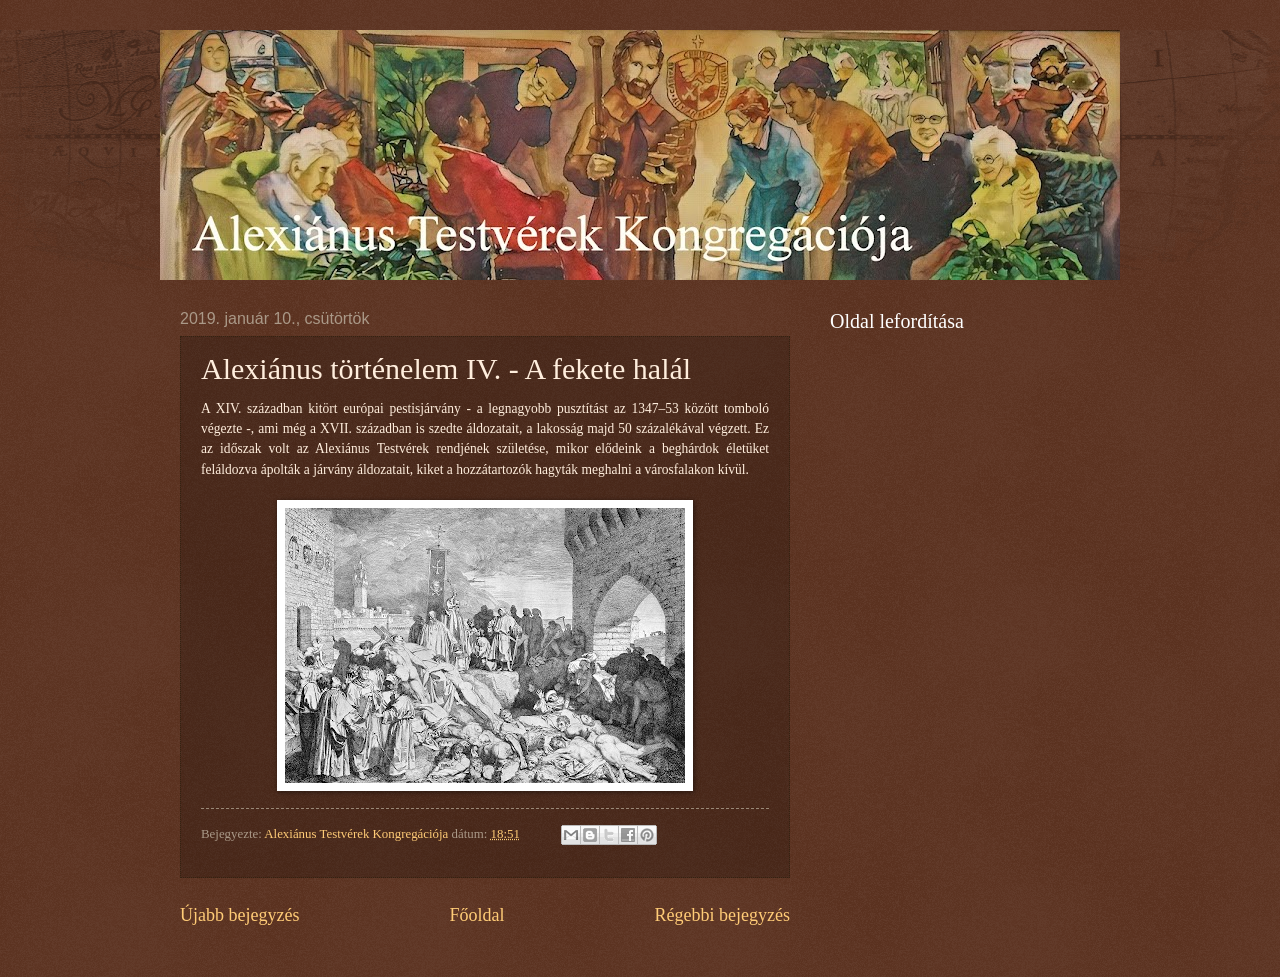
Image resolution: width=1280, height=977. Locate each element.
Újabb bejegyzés (240, 915)
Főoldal (476, 915)
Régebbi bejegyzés (722, 915)
